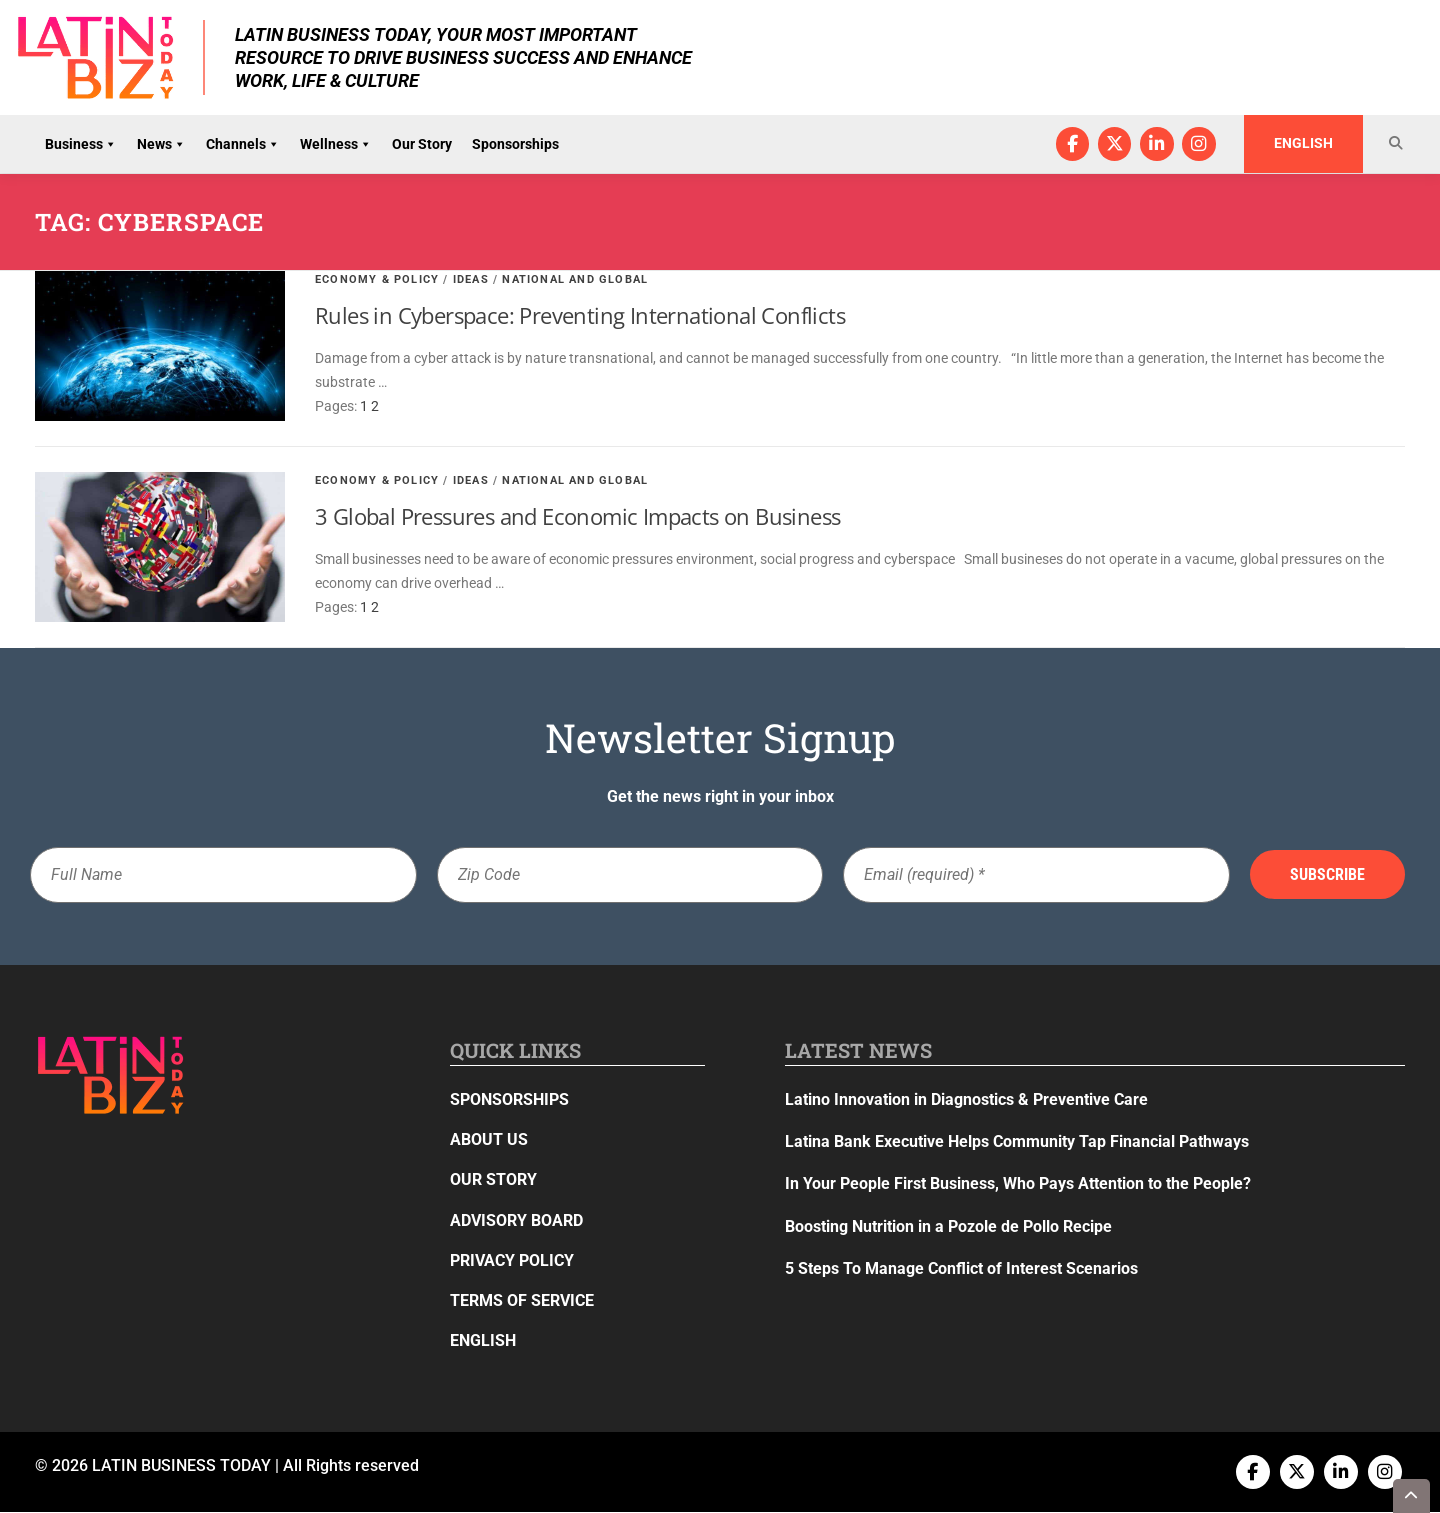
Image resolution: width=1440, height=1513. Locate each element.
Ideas (471, 279)
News (161, 144)
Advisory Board (516, 1220)
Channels (243, 144)
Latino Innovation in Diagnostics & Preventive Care (966, 1099)
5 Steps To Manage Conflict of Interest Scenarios (961, 1268)
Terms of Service (522, 1300)
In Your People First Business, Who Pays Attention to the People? (1018, 1184)
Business (81, 144)
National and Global (575, 279)
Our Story (422, 144)
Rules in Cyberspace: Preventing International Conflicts (580, 316)
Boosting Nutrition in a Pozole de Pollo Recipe (948, 1226)
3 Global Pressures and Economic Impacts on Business (577, 517)
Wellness (336, 144)
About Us (489, 1140)
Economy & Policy (377, 279)
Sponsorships (515, 144)
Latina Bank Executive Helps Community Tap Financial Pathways (1017, 1142)
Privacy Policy (512, 1260)
